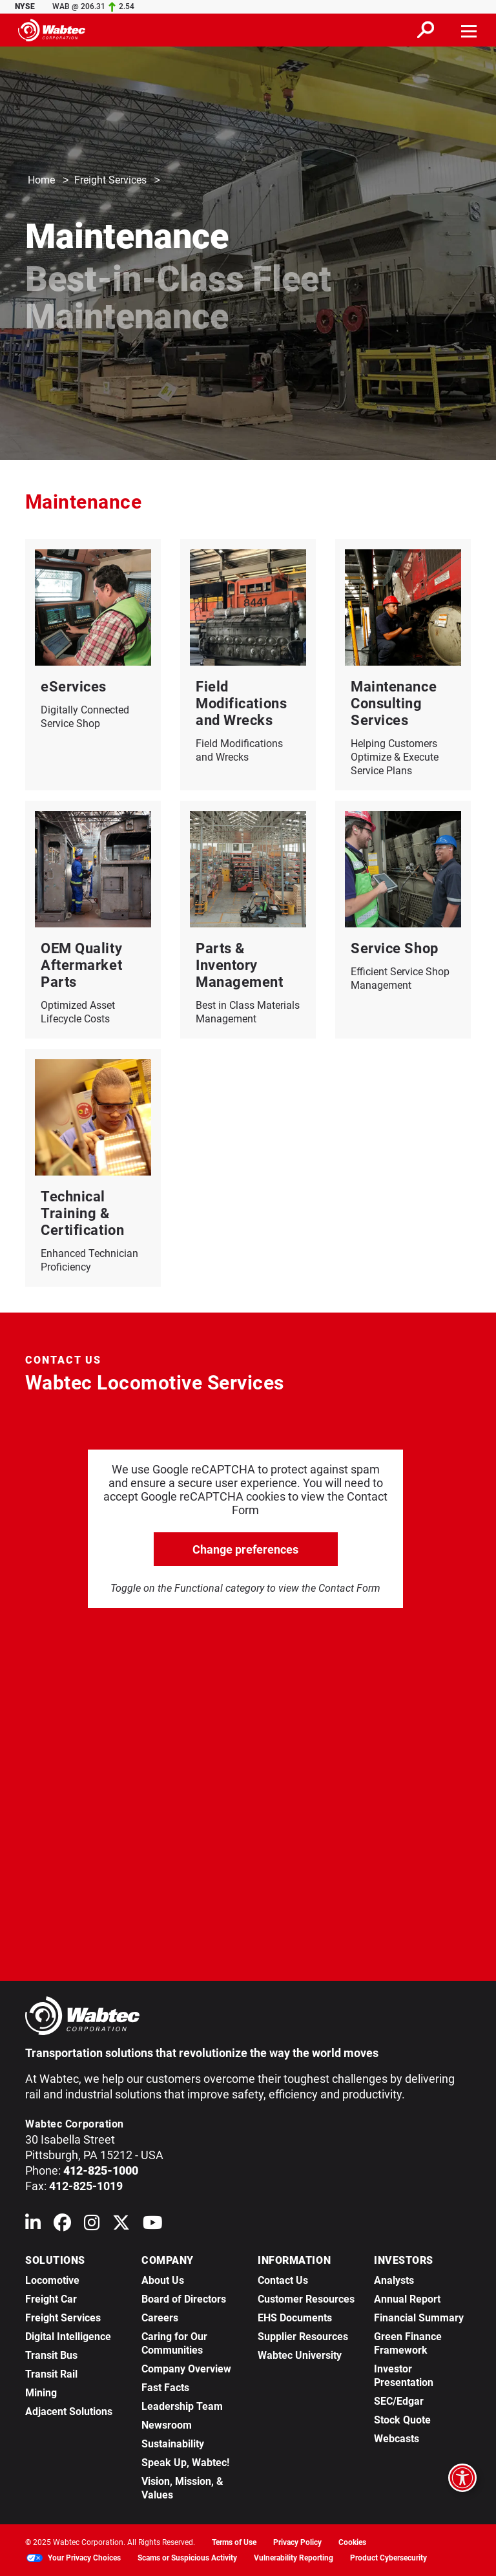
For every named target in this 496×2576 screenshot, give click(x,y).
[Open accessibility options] (462, 2478)
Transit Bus (51, 2355)
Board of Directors (183, 2299)
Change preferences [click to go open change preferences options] (245, 1549)
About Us (162, 2280)
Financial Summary (419, 2318)
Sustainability (172, 2444)
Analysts (394, 2280)
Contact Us (283, 2280)
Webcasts (396, 2439)
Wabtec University (300, 2355)
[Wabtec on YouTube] (153, 2225)
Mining (41, 2393)
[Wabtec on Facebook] (62, 2225)
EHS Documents (295, 2318)
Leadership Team (182, 2406)
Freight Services (110, 180)
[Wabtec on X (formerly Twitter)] (121, 2225)
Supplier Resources (303, 2336)
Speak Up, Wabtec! (185, 2462)
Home (41, 180)
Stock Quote (402, 2420)
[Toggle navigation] (469, 29)
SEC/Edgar (399, 2401)
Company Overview (186, 2369)
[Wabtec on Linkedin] (33, 2225)
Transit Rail (51, 2374)
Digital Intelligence (68, 2336)
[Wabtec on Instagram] (91, 2225)
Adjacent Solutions (68, 2411)
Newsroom (166, 2425)
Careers (159, 2318)
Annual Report (407, 2299)
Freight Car (51, 2299)
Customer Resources (306, 2299)
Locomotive (52, 2280)
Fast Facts (165, 2387)
